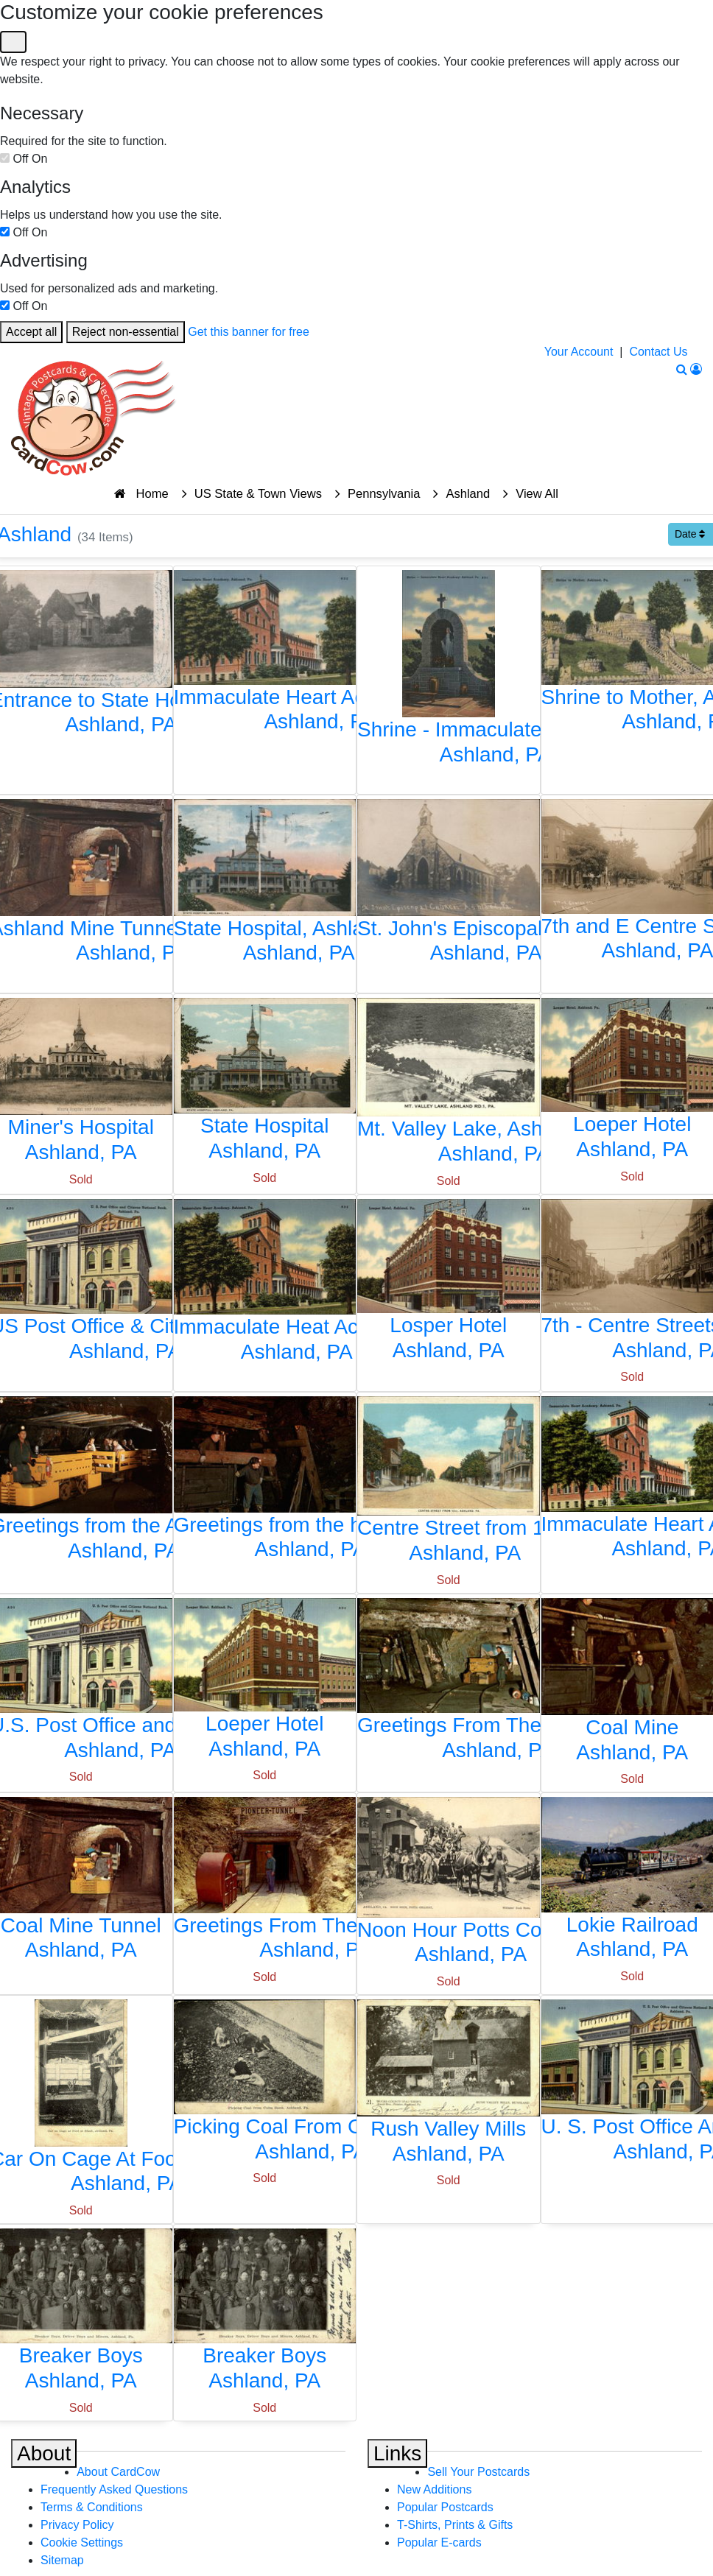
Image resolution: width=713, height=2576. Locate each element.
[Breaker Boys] (265, 2313)
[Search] (681, 369)
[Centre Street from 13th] (448, 1484)
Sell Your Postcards (478, 2472)
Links (397, 2453)
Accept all (31, 331)
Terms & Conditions (92, 2507)
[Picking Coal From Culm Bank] (265, 2084)
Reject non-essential (125, 331)
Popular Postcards (445, 2507)
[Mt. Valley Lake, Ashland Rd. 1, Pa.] (448, 1085)
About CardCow (118, 2472)
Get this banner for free (248, 331)
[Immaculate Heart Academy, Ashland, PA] (265, 655)
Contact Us (658, 351)
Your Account (579, 351)
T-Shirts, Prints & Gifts (455, 2525)
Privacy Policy (77, 2525)
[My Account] (696, 369)
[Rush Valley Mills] (448, 2085)
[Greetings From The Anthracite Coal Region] (448, 1683)
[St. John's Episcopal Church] (448, 885)
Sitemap (62, 2560)
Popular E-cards (439, 2542)
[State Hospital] (265, 1083)
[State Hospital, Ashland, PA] (265, 885)
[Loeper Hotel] (265, 1682)
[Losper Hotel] (448, 1284)
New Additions (434, 2489)
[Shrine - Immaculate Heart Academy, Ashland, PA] (448, 671)
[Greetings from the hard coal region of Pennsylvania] (265, 1482)
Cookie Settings (82, 2542)
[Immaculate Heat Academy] (265, 1284)
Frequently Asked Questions (114, 2489)
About (44, 2453)
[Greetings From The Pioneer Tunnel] (265, 1882)
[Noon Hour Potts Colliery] (448, 1885)
